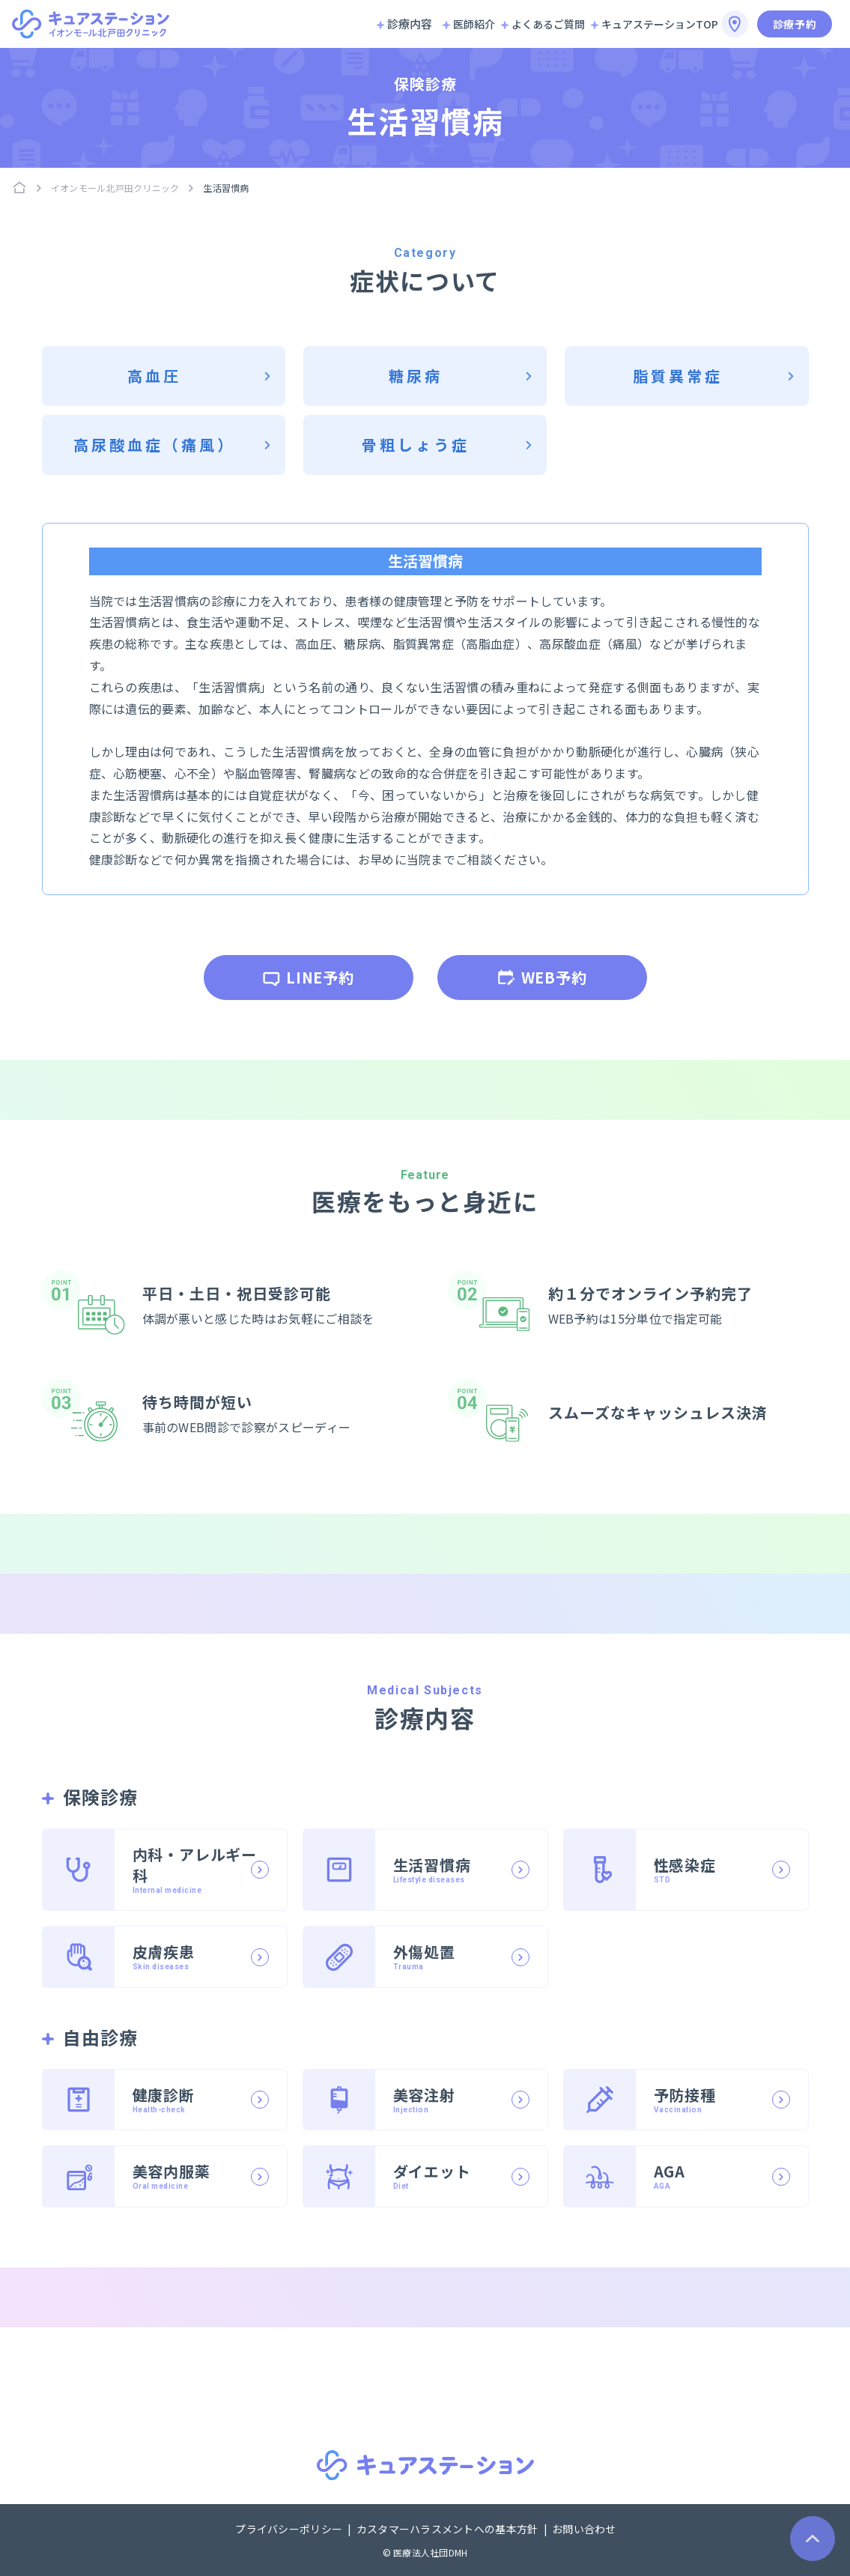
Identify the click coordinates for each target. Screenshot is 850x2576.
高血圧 (154, 376)
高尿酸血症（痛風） (154, 444)
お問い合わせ (584, 2528)
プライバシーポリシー (289, 2528)
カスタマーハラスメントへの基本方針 (448, 2528)
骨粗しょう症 (416, 444)
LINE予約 (308, 977)
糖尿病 (416, 376)
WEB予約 (542, 977)
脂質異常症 (678, 376)
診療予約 (795, 23)
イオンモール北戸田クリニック (115, 187)
